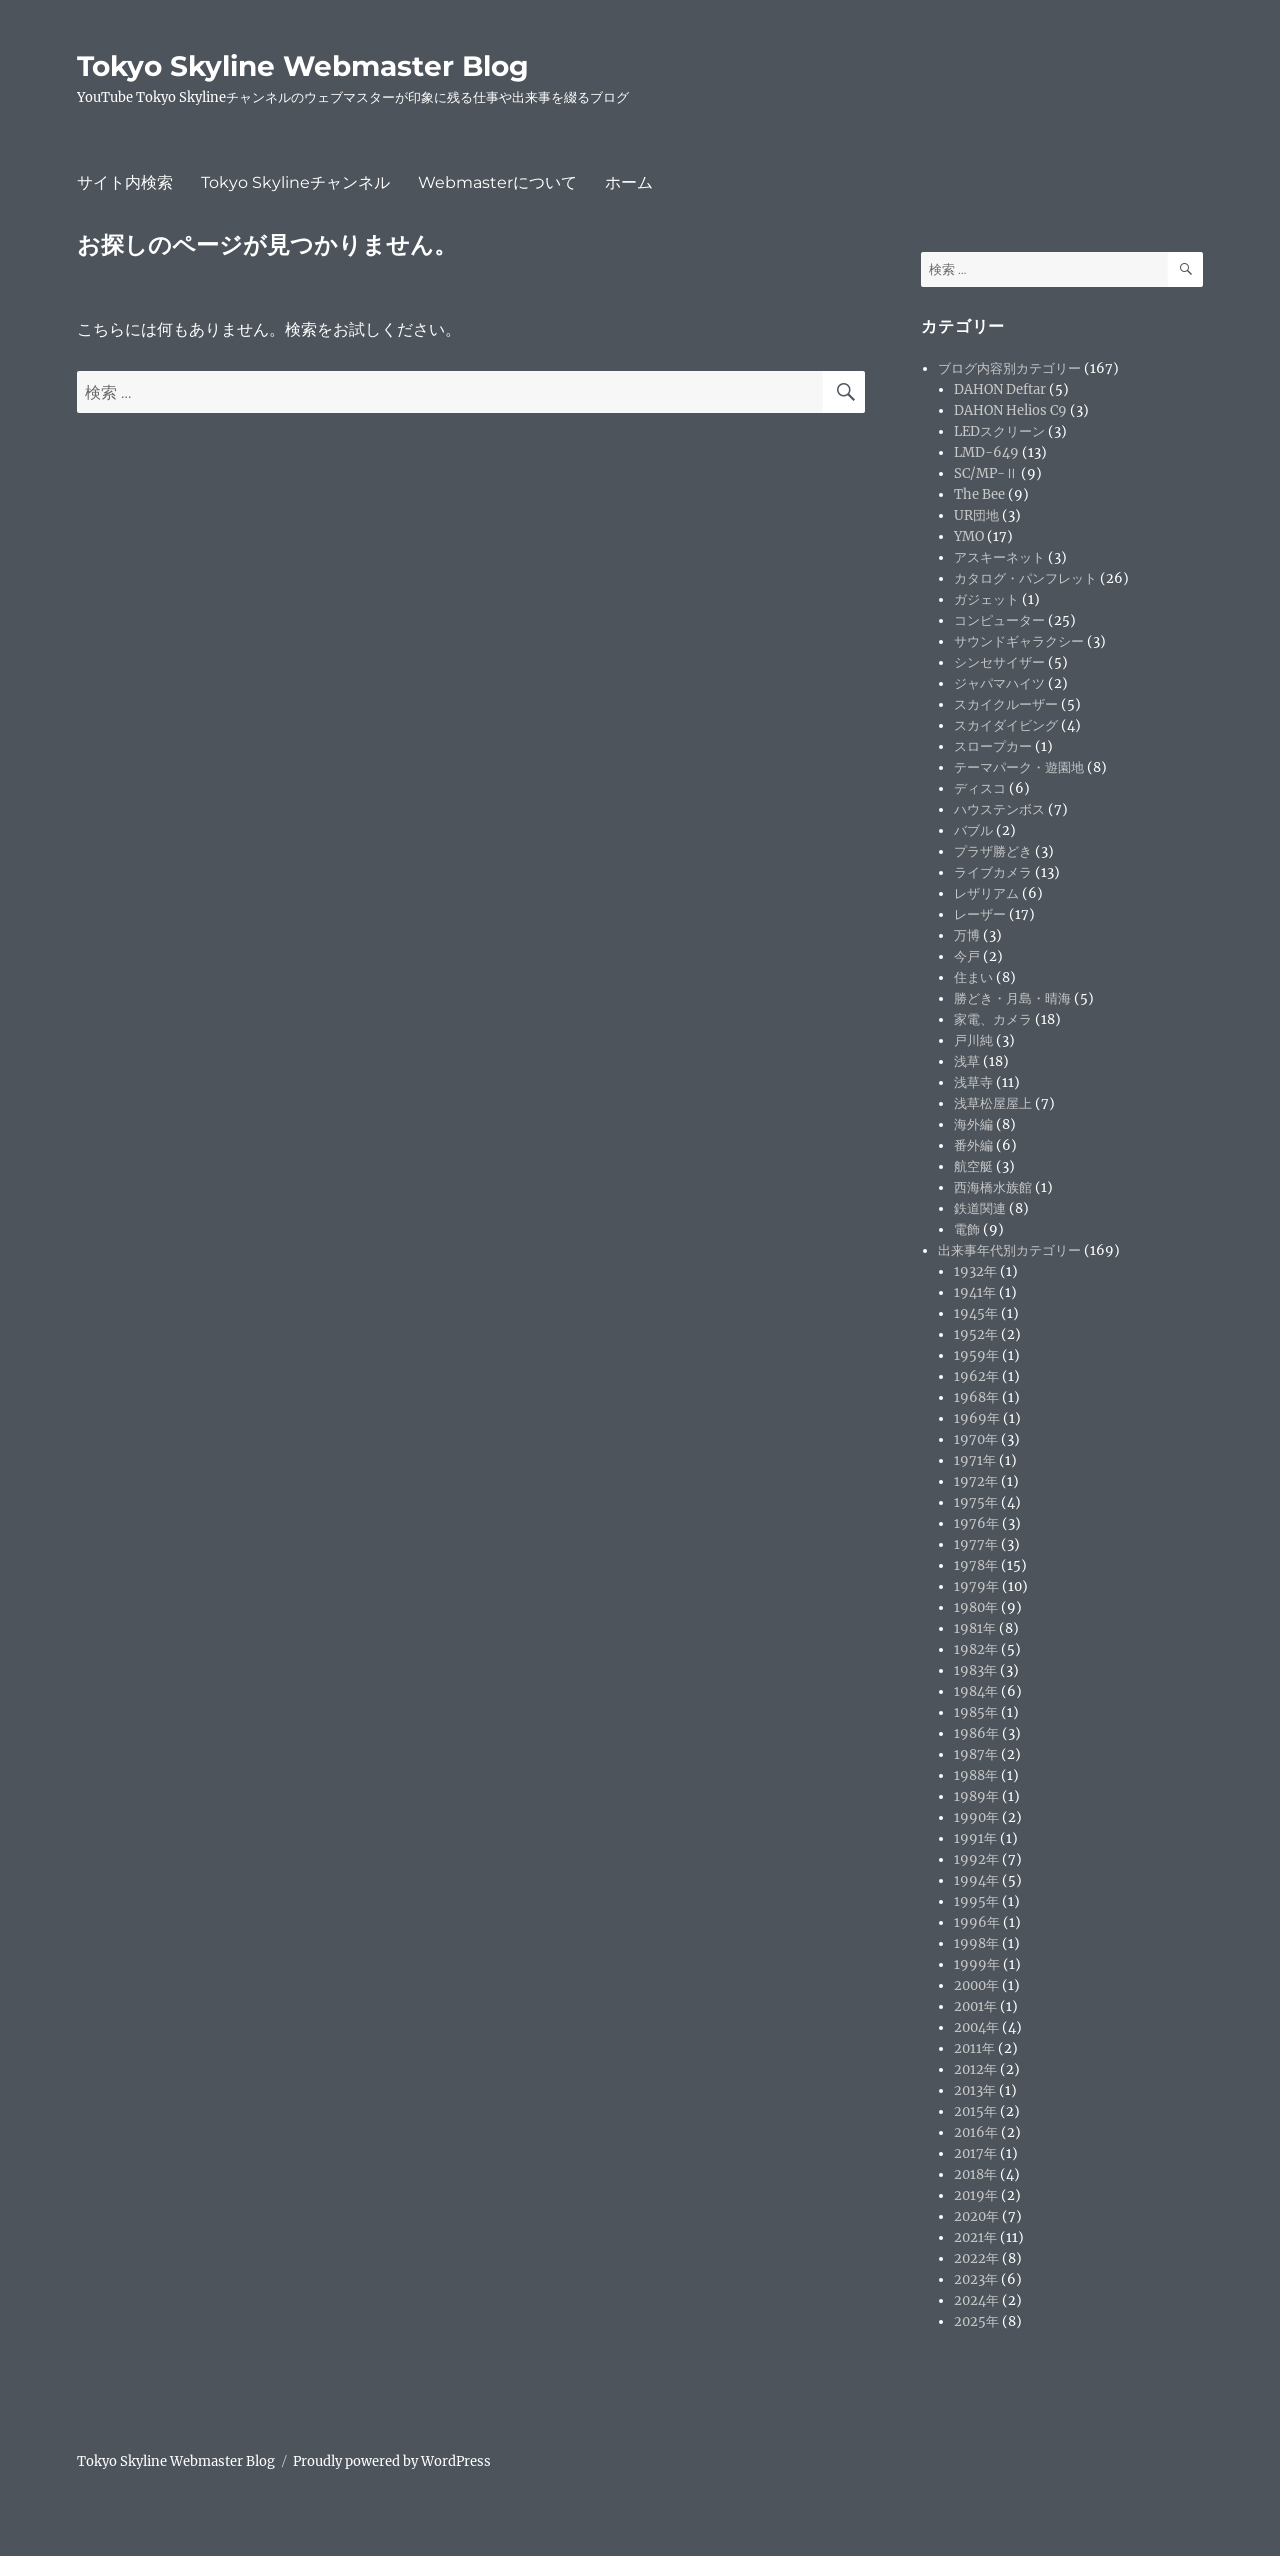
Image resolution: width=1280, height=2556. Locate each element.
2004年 (976, 2027)
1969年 (977, 1418)
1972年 (976, 1481)
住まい (973, 977)
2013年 (975, 2090)
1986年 (976, 1733)
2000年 (976, 1985)
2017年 (975, 2153)
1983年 (975, 1670)
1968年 (976, 1397)
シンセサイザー (999, 662)
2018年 (975, 2174)
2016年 (976, 2132)
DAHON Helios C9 (1010, 410)
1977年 (976, 1544)
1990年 (976, 1817)
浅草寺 (973, 1082)
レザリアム (986, 893)
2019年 (976, 2195)
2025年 (976, 2321)
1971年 (975, 1460)
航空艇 (973, 1166)
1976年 (976, 1523)
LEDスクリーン (999, 431)
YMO (969, 536)
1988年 (976, 1775)
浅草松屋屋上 (993, 1103)
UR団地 (976, 515)
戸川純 (973, 1040)
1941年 (975, 1292)
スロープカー (993, 746)
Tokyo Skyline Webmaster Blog (303, 66)
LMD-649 (986, 452)
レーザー (980, 914)
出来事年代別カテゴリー (1009, 1250)
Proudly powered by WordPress (392, 2461)
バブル (973, 830)
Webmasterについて (497, 182)
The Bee (979, 494)
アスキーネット (999, 557)
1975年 (976, 1502)
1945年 (976, 1313)
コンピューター (999, 620)
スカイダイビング (1006, 725)
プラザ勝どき (993, 851)
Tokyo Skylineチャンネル (295, 182)
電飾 (967, 1229)
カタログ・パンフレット (1025, 578)
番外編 (973, 1145)
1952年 (976, 1334)
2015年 (975, 2111)
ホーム (629, 182)
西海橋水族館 (993, 1187)
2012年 (975, 2069)
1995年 (976, 1901)
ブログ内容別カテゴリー (1009, 368)
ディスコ (980, 788)
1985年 (976, 1712)
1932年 (975, 1271)
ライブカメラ (993, 872)
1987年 (976, 1754)
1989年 (976, 1796)
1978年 (976, 1565)
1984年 (976, 1691)
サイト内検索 (125, 182)
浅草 (967, 1061)
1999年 (977, 1964)
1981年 (975, 1628)
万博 (967, 935)
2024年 (976, 2300)
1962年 (976, 1376)
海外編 (973, 1124)
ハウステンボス (999, 809)
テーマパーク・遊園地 (1019, 767)
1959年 (976, 1355)
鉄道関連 (980, 1208)
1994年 (976, 1880)
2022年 (976, 2258)
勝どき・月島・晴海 (1012, 998)
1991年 (975, 1838)
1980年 (976, 1607)
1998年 (976, 1943)
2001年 (975, 2006)
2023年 (976, 2279)
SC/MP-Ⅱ (986, 473)
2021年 (975, 2237)
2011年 (974, 2048)
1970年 (976, 1439)
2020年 (976, 2216)
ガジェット (986, 599)
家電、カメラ (993, 1019)
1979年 (976, 1586)
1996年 (977, 1922)
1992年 (976, 1859)
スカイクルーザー (1006, 704)
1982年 (976, 1649)
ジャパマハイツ (999, 683)
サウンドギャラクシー (1019, 641)
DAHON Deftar (1000, 389)
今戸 (967, 956)
